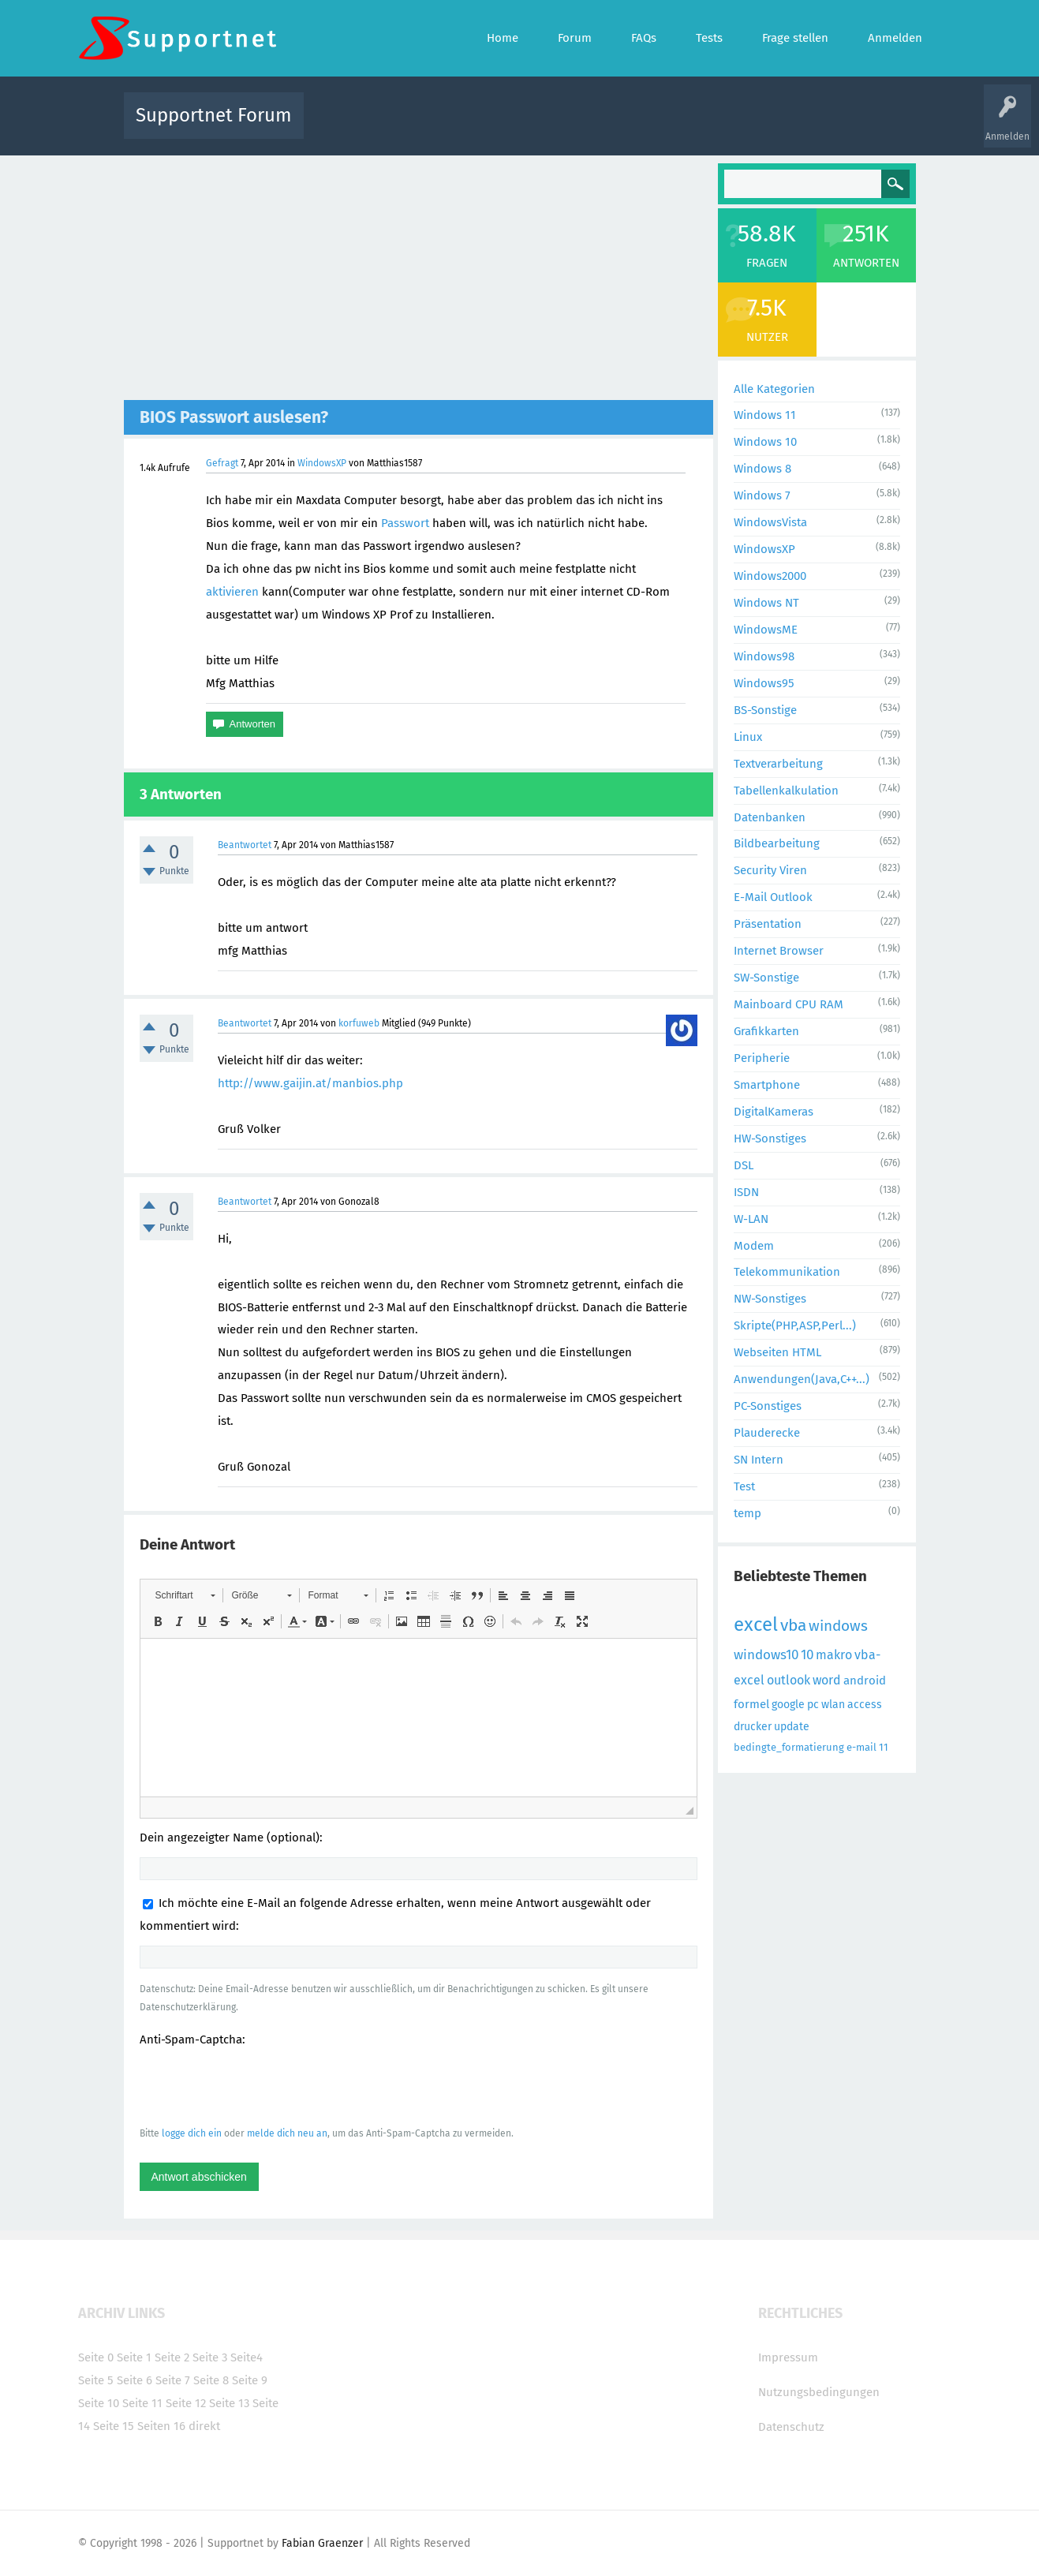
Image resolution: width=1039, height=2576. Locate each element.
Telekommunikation (787, 1272)
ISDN (746, 1192)
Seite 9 (249, 2380)
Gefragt (222, 463)
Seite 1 (134, 2357)
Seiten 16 (161, 2426)
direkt (204, 2426)
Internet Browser (779, 951)
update (791, 1726)
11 (883, 1747)
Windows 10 (765, 442)
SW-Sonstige (766, 977)
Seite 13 (229, 2403)
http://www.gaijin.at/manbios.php (310, 1083)
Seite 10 (98, 2403)
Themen (605, 127)
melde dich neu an (287, 2133)
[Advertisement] (419, 281)
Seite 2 (172, 2357)
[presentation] (259, 2086)
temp (747, 1513)
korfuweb (358, 1023)
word (827, 1680)
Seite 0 (96, 2357)
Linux (748, 737)
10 (807, 1655)
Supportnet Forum (214, 115)
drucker (753, 1726)
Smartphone (767, 1085)
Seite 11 (142, 2403)
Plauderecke (767, 1433)
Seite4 (246, 2357)
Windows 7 (762, 495)
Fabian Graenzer (322, 2543)
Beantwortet (244, 845)
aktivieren (232, 592)
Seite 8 (211, 2380)
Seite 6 (134, 2380)
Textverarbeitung (778, 764)
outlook (788, 1680)
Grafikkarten (766, 1031)
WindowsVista (770, 522)
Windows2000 (770, 576)
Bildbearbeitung (777, 843)
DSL (743, 1165)
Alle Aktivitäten (348, 127)
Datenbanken (769, 817)
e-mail (861, 1747)
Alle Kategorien (774, 389)
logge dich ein (192, 2133)
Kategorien (660, 127)
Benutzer (717, 127)
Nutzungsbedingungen (819, 2392)
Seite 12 (186, 2403)
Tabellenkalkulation (786, 790)
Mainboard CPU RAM (788, 1004)
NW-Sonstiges (770, 1299)
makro (834, 1654)
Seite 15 (113, 2426)
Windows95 (764, 683)
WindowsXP (321, 463)
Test (744, 1486)
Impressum (788, 2357)
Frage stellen (778, 127)
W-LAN (751, 1219)
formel (751, 1704)
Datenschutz (791, 2427)
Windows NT (766, 603)
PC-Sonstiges (768, 1406)
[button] (185, 1595)
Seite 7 (172, 2380)
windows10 (766, 1655)
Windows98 (764, 656)
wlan (833, 1704)
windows (838, 1626)
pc (813, 1704)
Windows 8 (762, 469)
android (864, 1680)
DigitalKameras (773, 1112)
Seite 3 (209, 2357)
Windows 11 (765, 415)
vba (793, 1625)
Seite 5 (96, 2380)
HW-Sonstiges (770, 1138)
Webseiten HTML (777, 1352)
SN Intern (758, 1460)
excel (756, 1624)
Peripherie (762, 1058)
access (864, 1704)
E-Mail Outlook (773, 897)
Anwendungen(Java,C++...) (801, 1379)
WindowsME (766, 630)
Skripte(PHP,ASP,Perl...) (795, 1325)
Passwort (405, 523)
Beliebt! (475, 127)
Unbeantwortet (540, 127)
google (788, 1704)
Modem (754, 1246)
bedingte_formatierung (789, 1747)
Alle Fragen (420, 127)
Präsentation (768, 924)
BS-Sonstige (765, 710)
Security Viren (770, 870)
